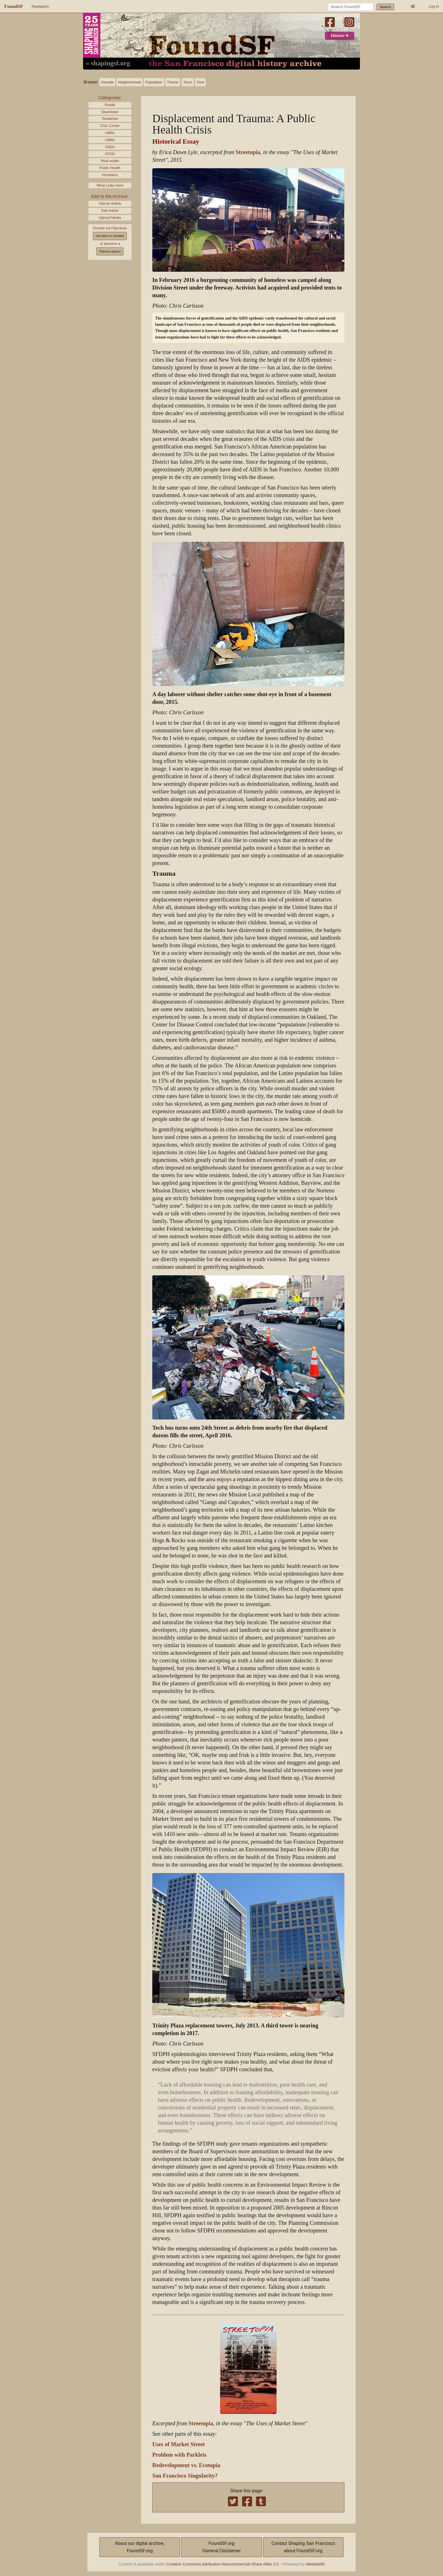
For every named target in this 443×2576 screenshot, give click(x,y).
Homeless (110, 175)
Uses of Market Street (178, 2444)
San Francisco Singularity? (185, 2476)
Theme (172, 82)
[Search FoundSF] (350, 7)
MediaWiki (315, 2564)
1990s (110, 140)
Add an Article (110, 203)
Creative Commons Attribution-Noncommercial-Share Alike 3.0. (223, 2564)
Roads (110, 105)
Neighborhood (129, 82)
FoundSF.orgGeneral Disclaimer (221, 2547)
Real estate (110, 161)
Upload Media (110, 217)
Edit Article (109, 210)
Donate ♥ (339, 35)
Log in (434, 6)
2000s (110, 147)
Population (154, 82)
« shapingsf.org (108, 63)
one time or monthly (109, 236)
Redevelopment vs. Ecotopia (186, 2465)
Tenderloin (109, 118)
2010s (110, 154)
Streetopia (248, 152)
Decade (107, 82)
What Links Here (110, 185)
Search (385, 7)
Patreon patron (110, 251)
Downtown (109, 112)
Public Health (109, 168)
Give (200, 82)
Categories (109, 97)
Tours (187, 82)
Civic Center (110, 126)
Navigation (40, 6)
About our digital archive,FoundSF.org (140, 2547)
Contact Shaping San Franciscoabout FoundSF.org (303, 2547)
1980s (110, 133)
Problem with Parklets (179, 2455)
